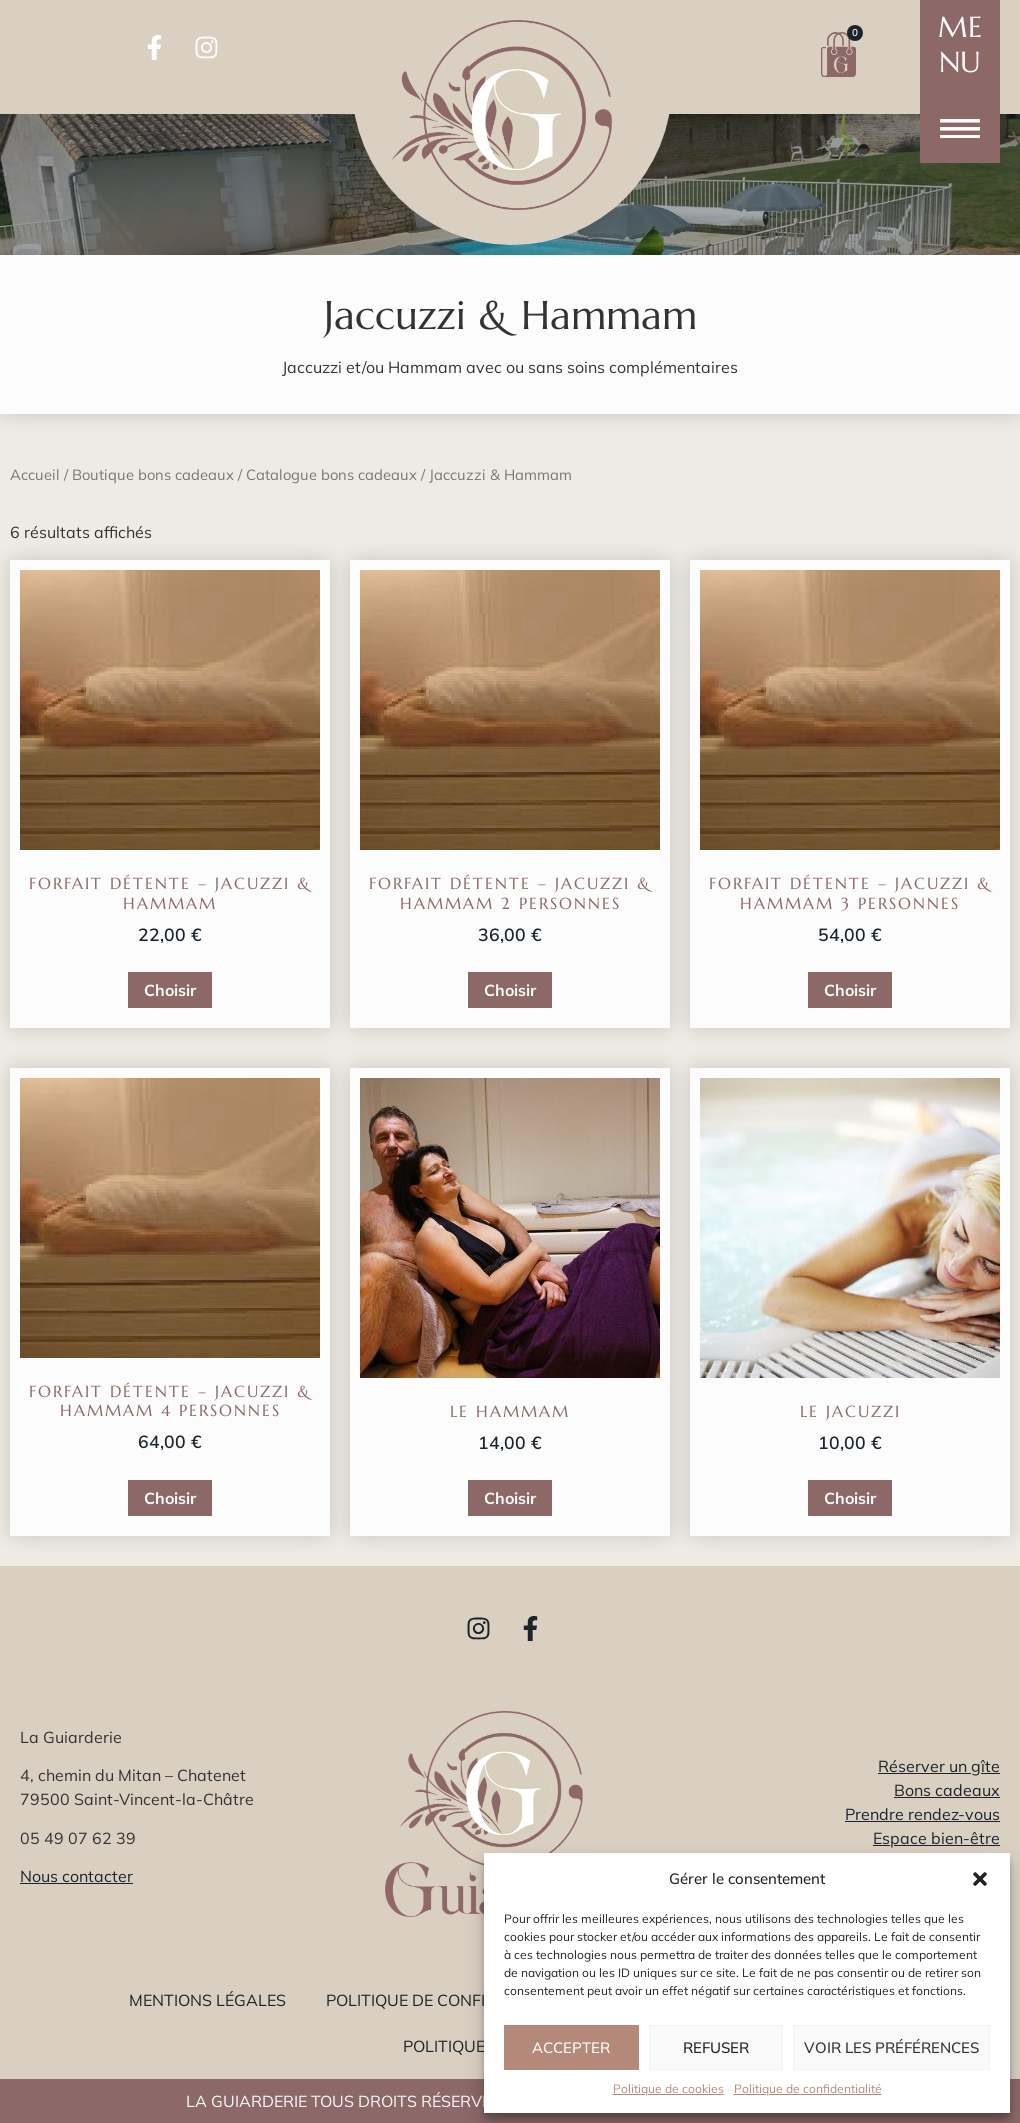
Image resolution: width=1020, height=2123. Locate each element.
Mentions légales (207, 2000)
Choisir (170, 990)
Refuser (716, 2047)
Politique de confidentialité (808, 2088)
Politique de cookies (668, 2088)
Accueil (35, 474)
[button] (980, 1879)
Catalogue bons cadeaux (331, 474)
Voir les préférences (891, 2047)
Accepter (571, 2047)
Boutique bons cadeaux (153, 474)
